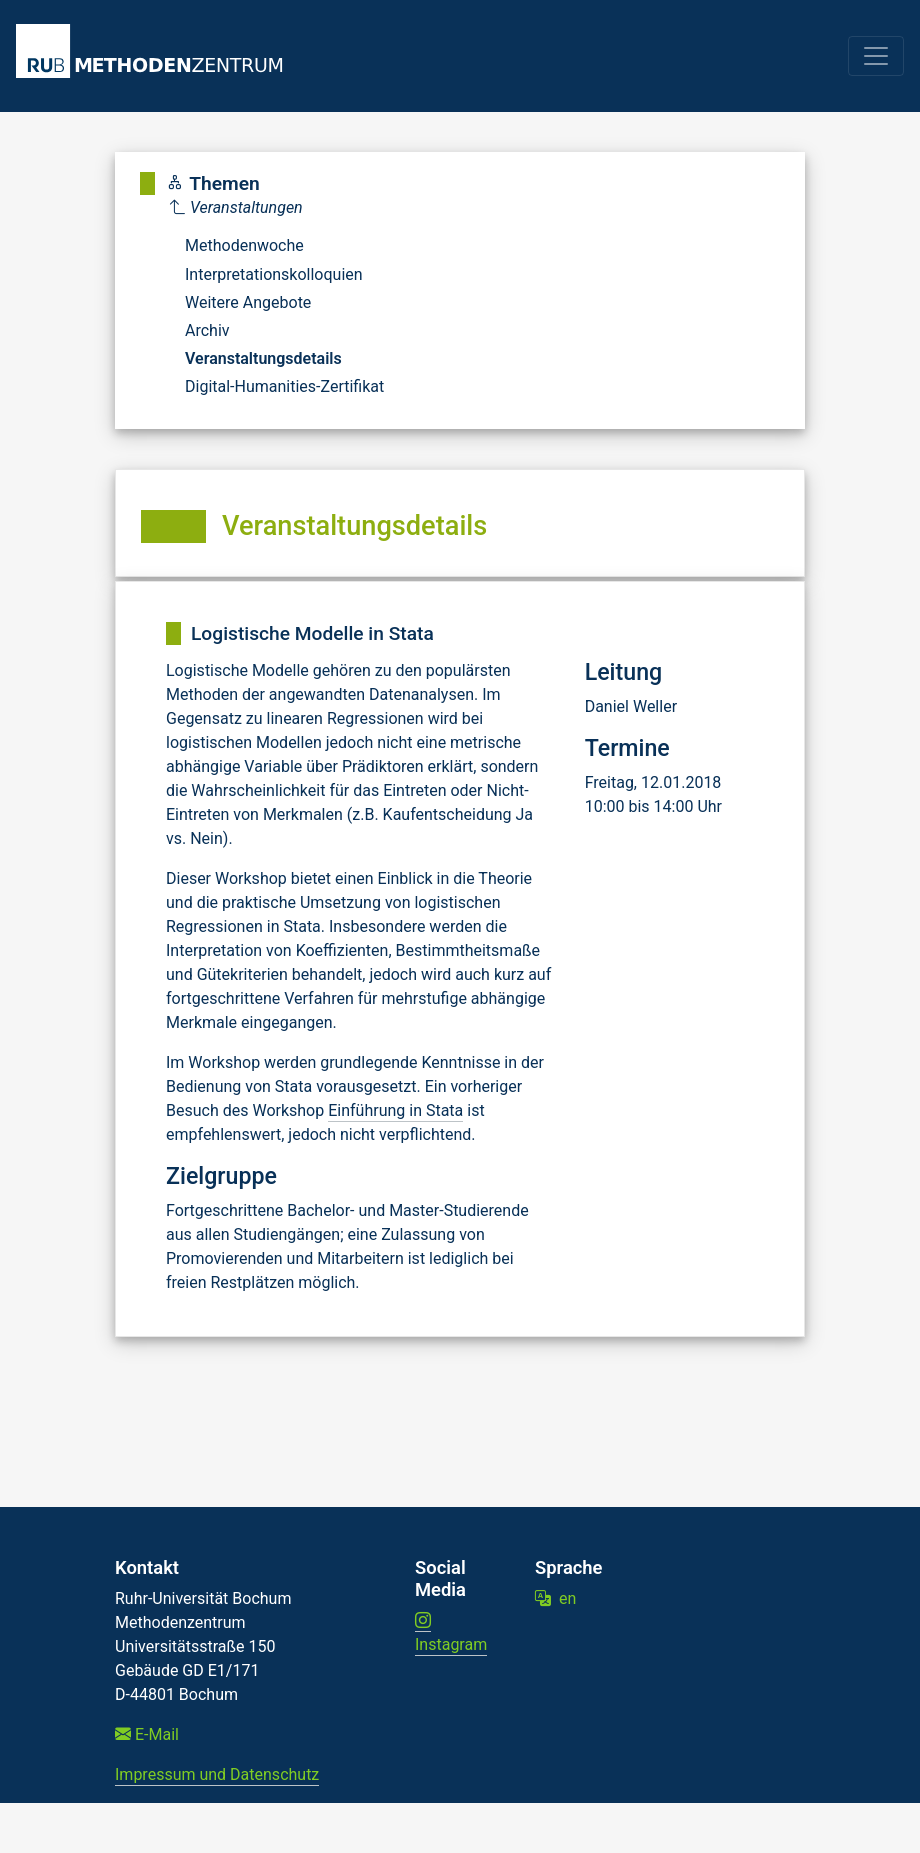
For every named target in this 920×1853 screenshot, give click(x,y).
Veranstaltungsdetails (263, 358)
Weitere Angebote (248, 302)
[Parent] (277, 208)
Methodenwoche (244, 245)
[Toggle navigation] (876, 56)
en (555, 1598)
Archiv (207, 330)
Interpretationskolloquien (274, 274)
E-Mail (147, 1734)
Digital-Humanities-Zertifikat (284, 386)
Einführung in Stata (395, 1110)
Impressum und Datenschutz (217, 1774)
